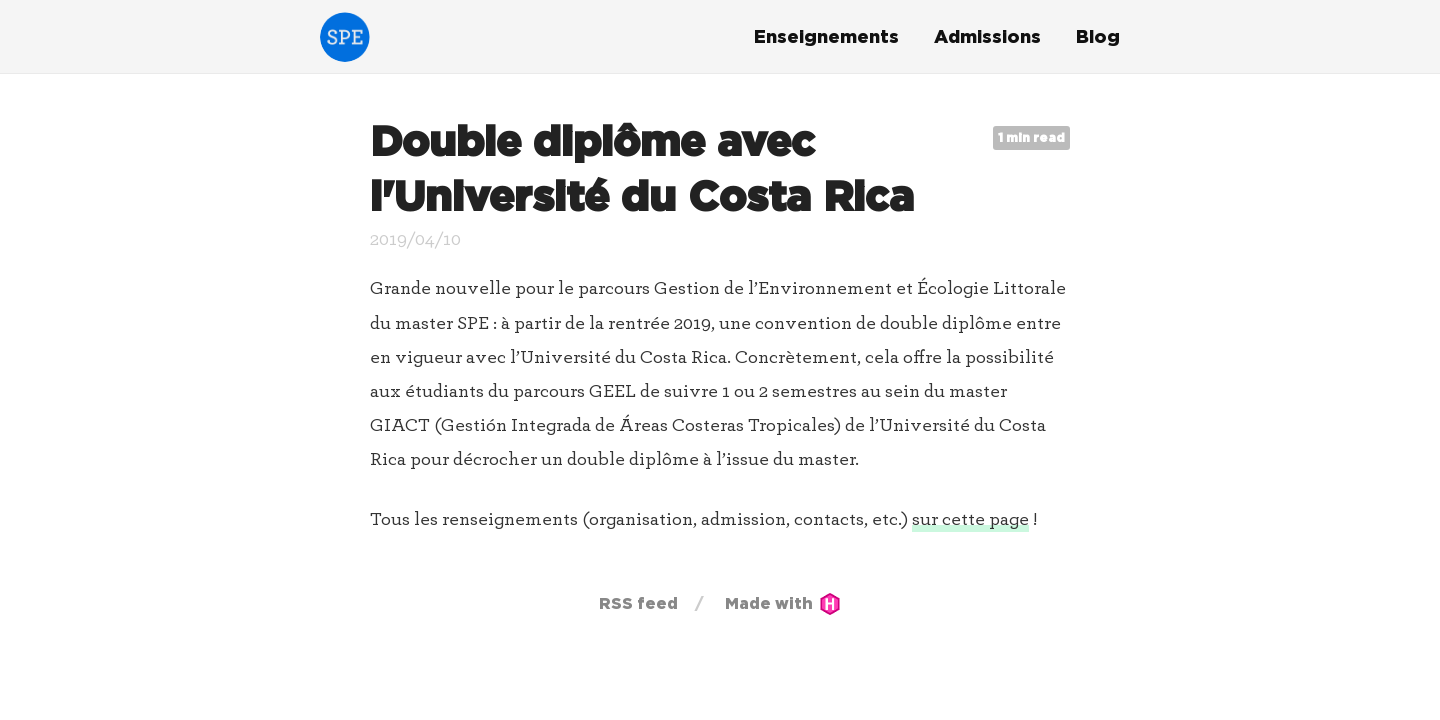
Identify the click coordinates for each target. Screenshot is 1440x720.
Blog (1098, 36)
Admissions (987, 36)
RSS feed (638, 603)
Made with (783, 603)
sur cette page (970, 519)
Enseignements (826, 36)
